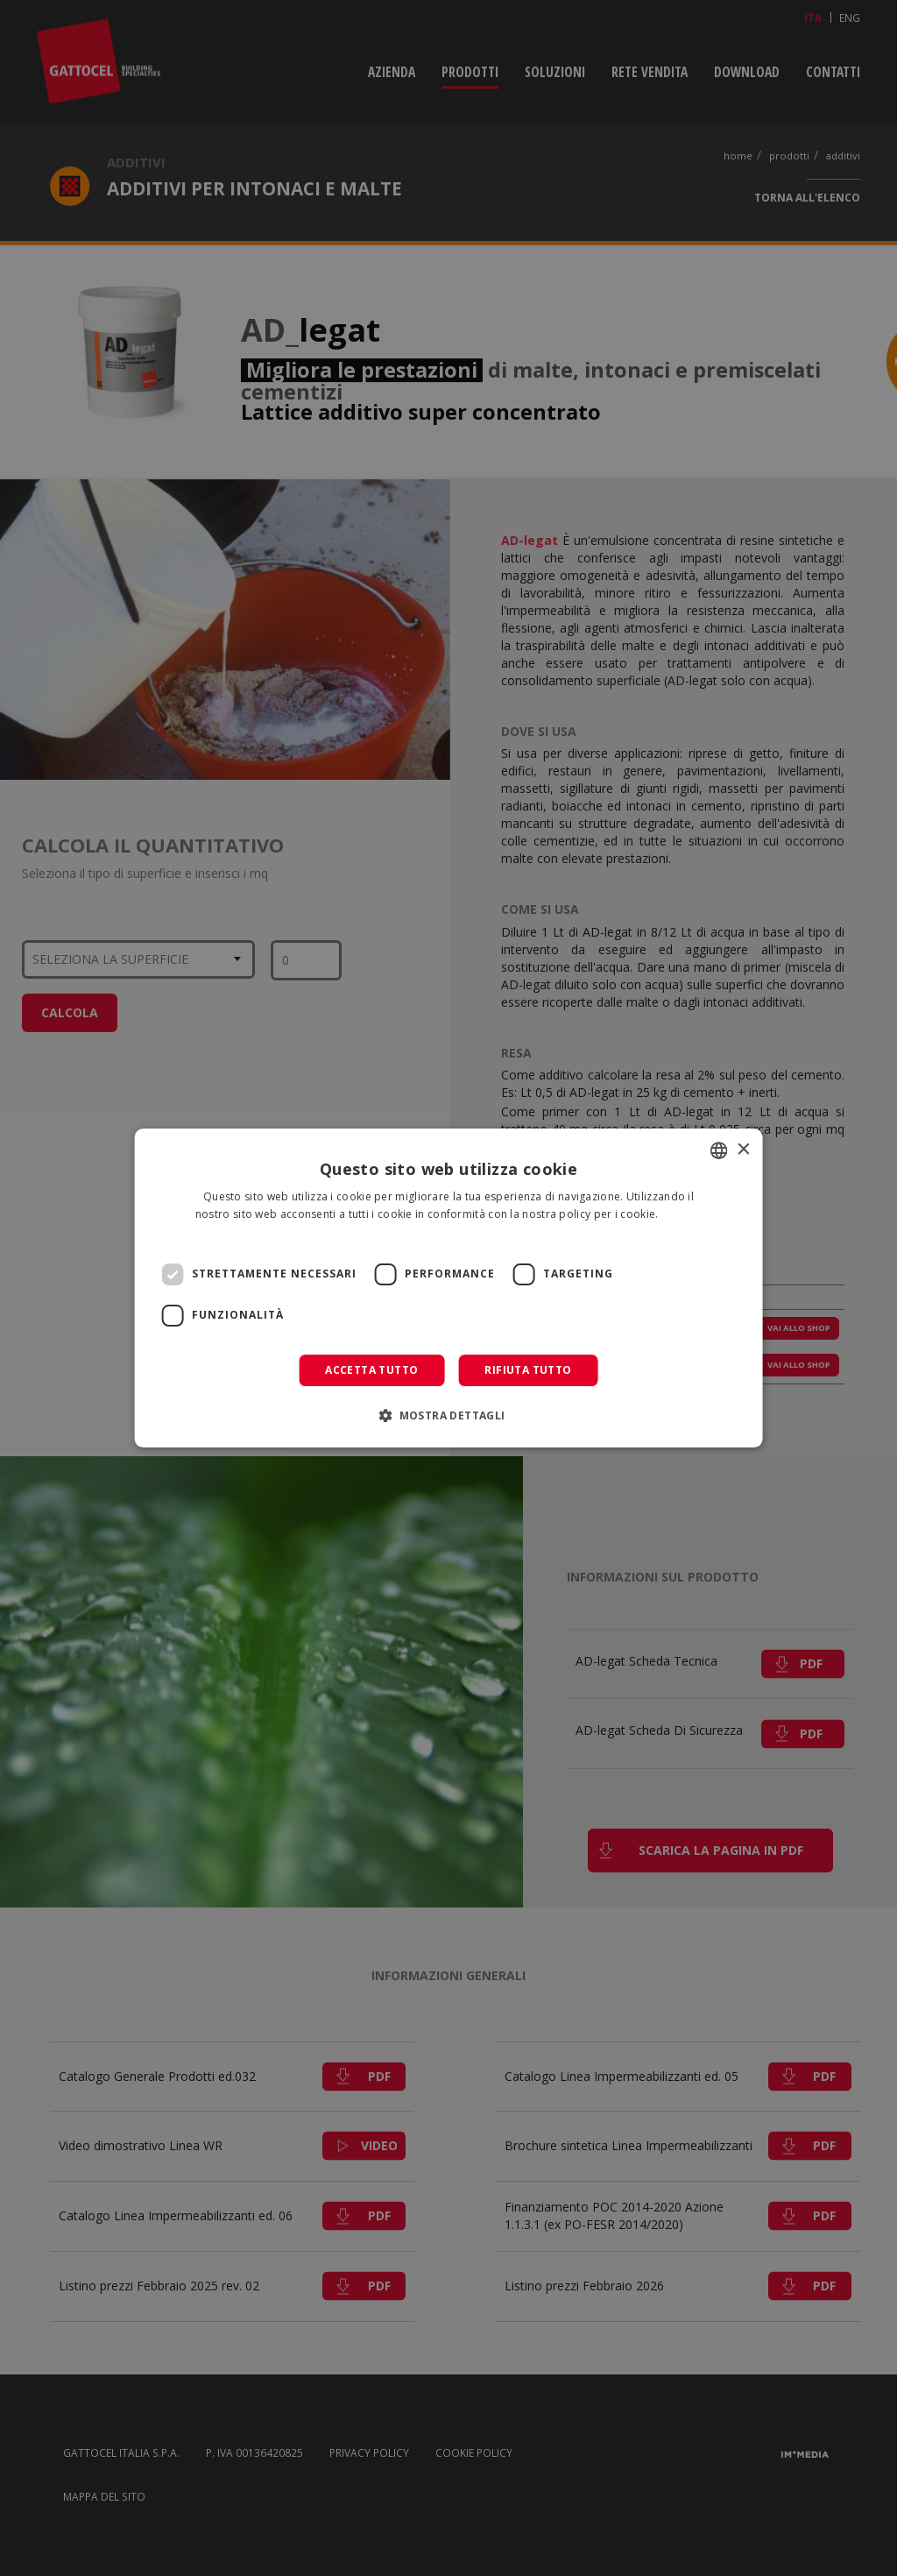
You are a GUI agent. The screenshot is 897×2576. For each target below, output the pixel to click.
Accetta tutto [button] (371, 1369)
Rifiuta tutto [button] (527, 1369)
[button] (448, 1415)
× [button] (742, 1150)
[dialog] (449, 1288)
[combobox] (718, 1150)
